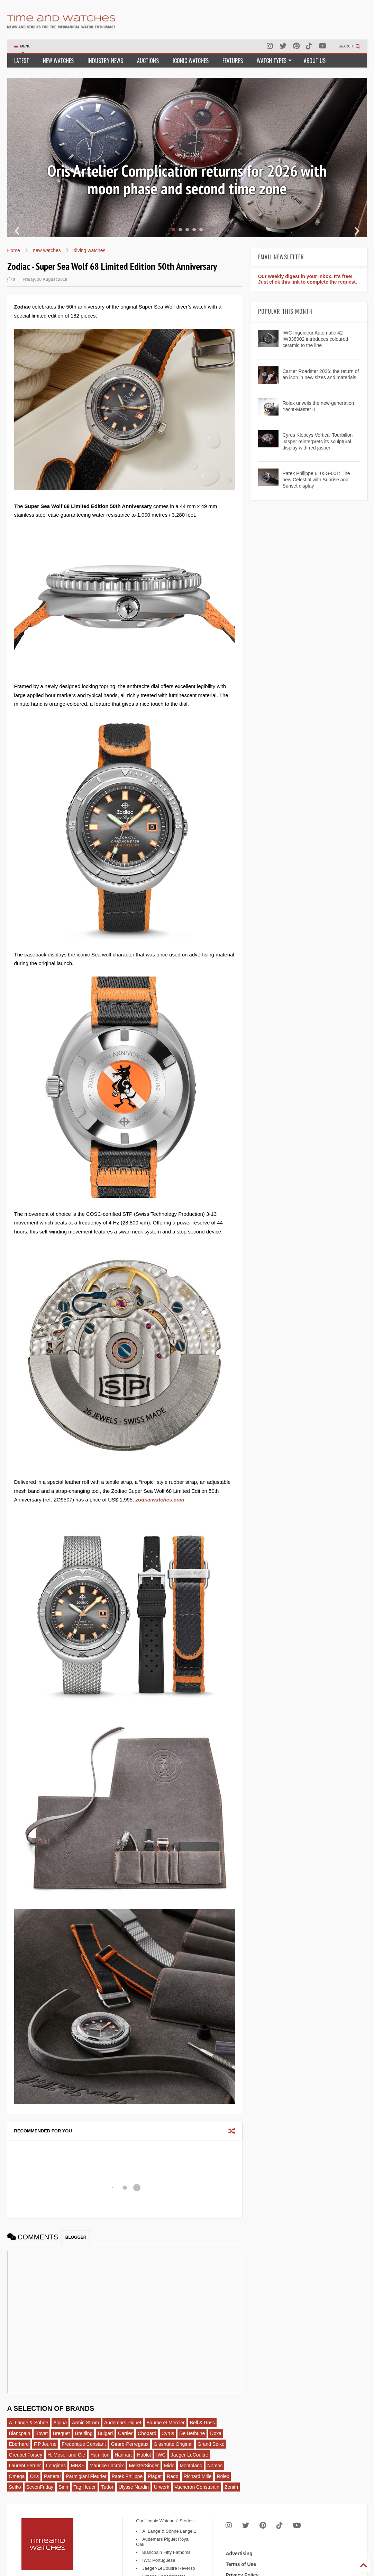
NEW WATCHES (58, 60)
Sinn (63, 2487)
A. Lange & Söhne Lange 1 (169, 2531)
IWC (160, 2455)
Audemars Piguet (122, 2422)
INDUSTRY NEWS (105, 60)
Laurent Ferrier (25, 2465)
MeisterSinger (144, 2465)
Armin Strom (85, 2422)
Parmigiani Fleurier (86, 2476)
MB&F (77, 2465)
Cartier (125, 2433)
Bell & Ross (202, 2422)
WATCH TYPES (274, 60)
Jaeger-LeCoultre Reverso (168, 2568)
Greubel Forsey (25, 2455)
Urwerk (161, 2487)
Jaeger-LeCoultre (189, 2455)
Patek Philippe (127, 2476)
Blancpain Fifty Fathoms (166, 2552)
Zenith (231, 2487)
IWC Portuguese (158, 2560)
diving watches (90, 250)
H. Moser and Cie (66, 2455)
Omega (17, 2476)
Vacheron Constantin (196, 2487)
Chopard (147, 2433)
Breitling (84, 2433)
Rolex (223, 2476)
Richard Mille (198, 2476)
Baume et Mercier (165, 2422)
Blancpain (19, 2433)
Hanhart (123, 2455)
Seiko (15, 2487)
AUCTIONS (148, 60)
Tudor (107, 2487)
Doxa (215, 2433)
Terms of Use (241, 2564)
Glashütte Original (173, 2444)
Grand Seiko (211, 2444)
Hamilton (99, 2455)
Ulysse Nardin (134, 2487)
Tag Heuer (84, 2487)
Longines (56, 2465)
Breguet (61, 2433)
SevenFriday (40, 2487)
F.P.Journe (45, 2444)
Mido (169, 2465)
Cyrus (168, 2433)
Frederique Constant (84, 2444)
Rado (172, 2476)
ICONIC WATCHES (191, 60)
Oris (34, 2476)
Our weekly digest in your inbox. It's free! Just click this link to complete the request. (307, 279)
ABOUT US (315, 60)
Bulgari (105, 2433)
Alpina (60, 2422)
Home (13, 250)
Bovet (41, 2433)
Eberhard (19, 2444)
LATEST (21, 60)
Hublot (144, 2455)
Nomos (214, 2465)
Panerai (52, 2476)
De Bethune (192, 2433)
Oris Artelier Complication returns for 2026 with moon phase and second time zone (187, 179)
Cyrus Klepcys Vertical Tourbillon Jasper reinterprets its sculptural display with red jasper (317, 441)
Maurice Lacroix (107, 2465)
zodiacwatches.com (160, 1500)
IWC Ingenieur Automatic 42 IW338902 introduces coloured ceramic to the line (315, 339)
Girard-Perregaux (129, 2444)
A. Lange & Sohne (28, 2422)
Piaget (155, 2476)
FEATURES (232, 60)
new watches (47, 250)
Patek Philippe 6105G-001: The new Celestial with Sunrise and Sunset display (316, 480)
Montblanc (191, 2465)
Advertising (239, 2553)
